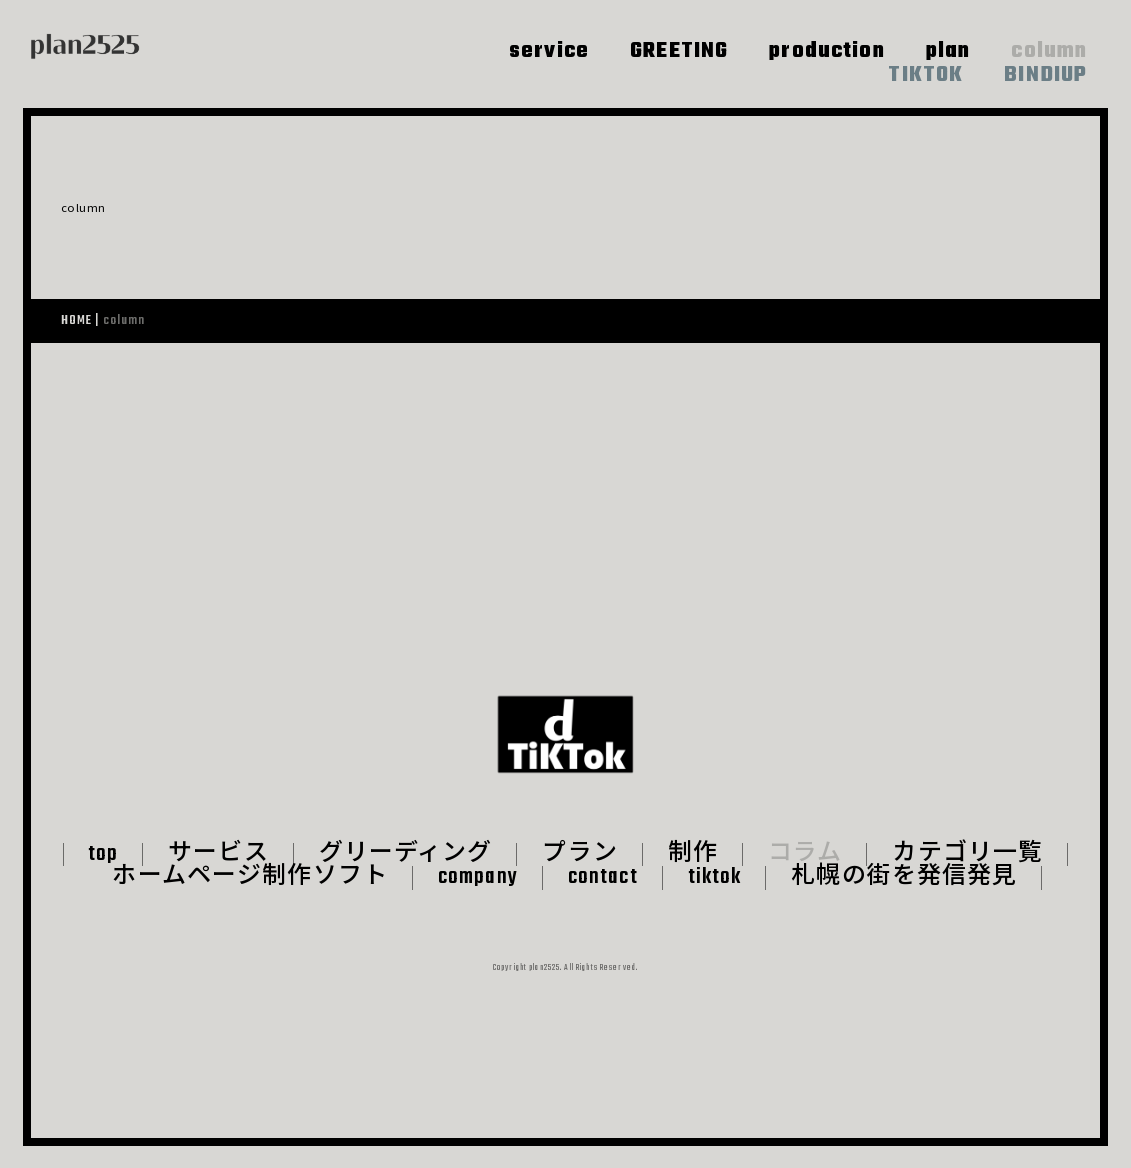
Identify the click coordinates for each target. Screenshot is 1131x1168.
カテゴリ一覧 (968, 877)
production (826, 52)
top (103, 877)
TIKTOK (925, 76)
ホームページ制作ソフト (249, 901)
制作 (693, 877)
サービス (218, 877)
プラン (579, 877)
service (549, 52)
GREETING (679, 52)
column (1049, 52)
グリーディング (406, 877)
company (478, 901)
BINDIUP (1045, 76)
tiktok (715, 901)
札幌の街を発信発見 (904, 901)
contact (603, 901)
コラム (805, 877)
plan (948, 52)
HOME (77, 320)
